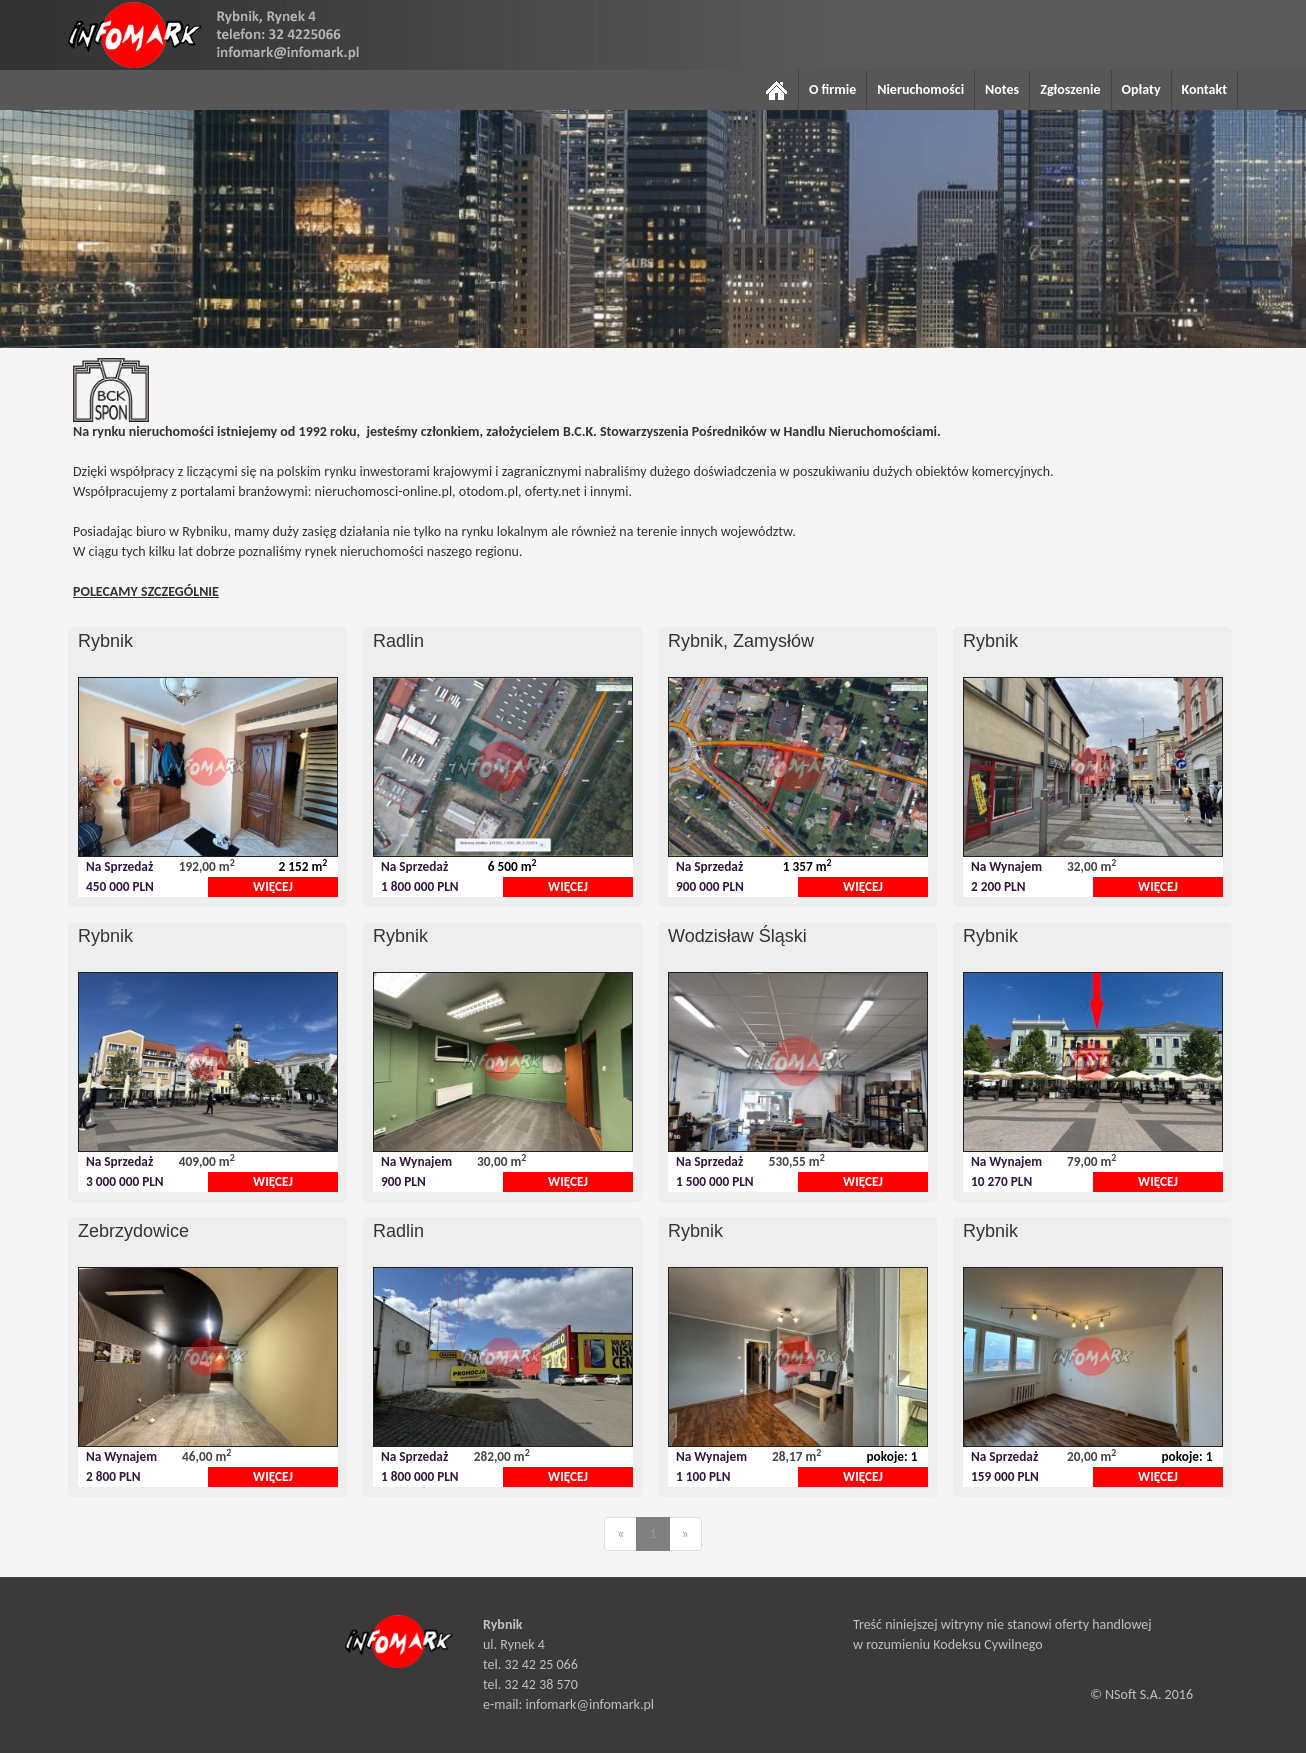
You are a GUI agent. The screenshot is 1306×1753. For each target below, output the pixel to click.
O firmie (832, 89)
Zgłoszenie (1070, 89)
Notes (1002, 89)
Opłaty (1141, 89)
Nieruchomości (920, 89)
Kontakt (1204, 89)
